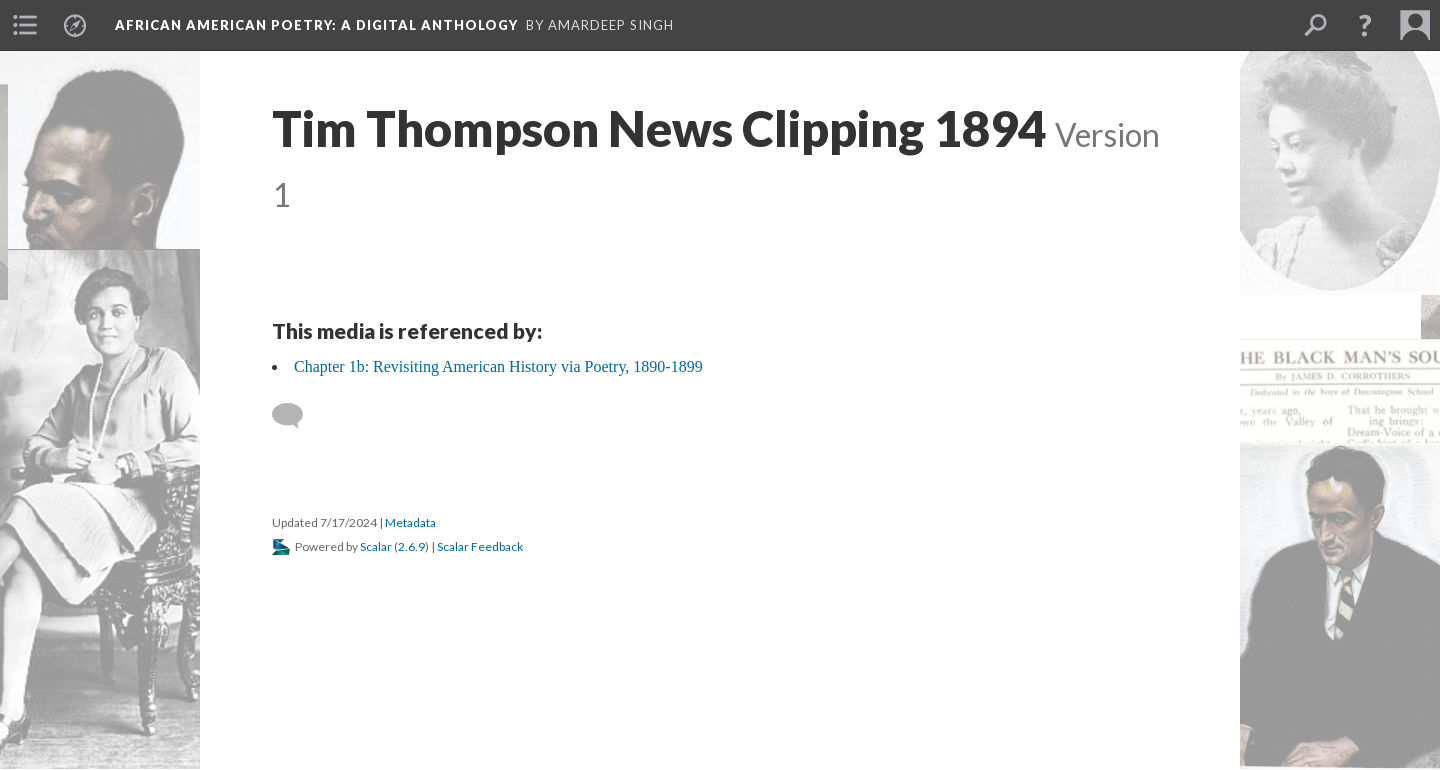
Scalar (376, 546)
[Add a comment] (296, 416)
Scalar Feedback (480, 546)
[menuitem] (25, 25)
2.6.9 (411, 546)
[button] (1365, 25)
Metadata (410, 522)
